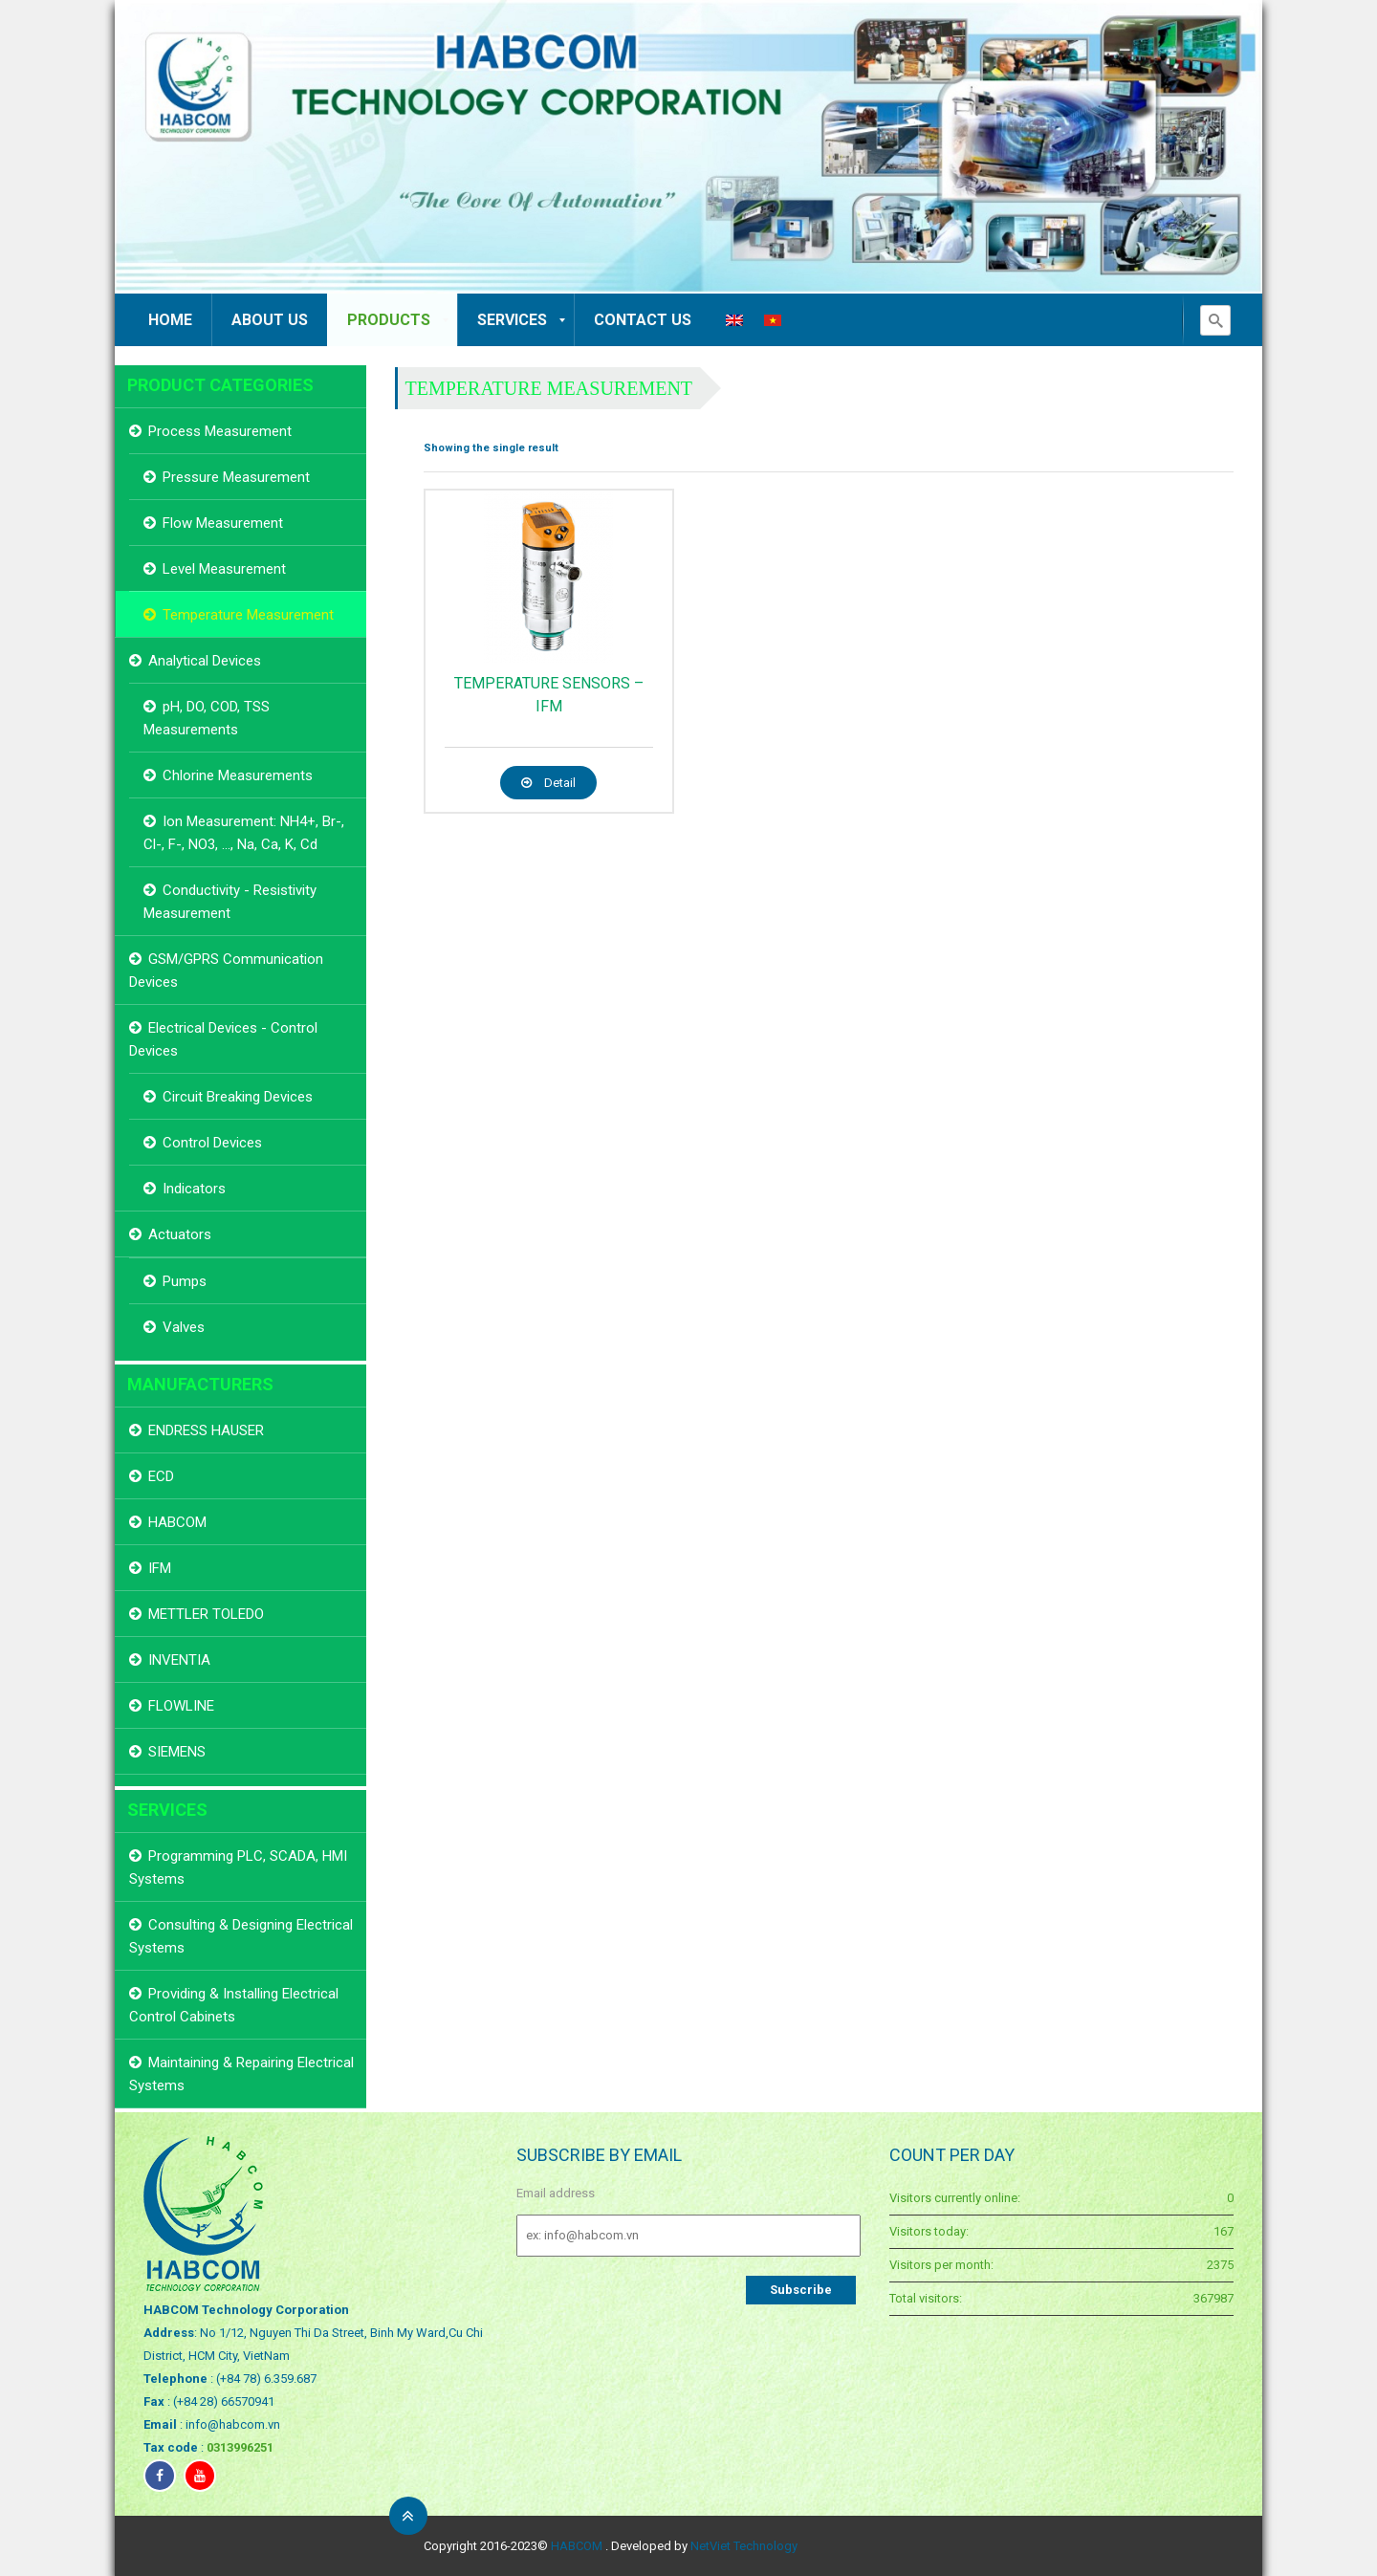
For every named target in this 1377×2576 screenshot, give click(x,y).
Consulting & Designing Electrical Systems (241, 1936)
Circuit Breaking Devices (238, 1096)
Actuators (179, 1234)
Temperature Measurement (549, 388)
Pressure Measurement (236, 477)
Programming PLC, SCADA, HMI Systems (238, 1867)
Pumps (185, 1281)
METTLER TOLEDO (206, 1614)
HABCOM (177, 1522)
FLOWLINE (181, 1705)
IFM (159, 1568)
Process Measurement (220, 431)
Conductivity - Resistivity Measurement (230, 902)
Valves (184, 1327)
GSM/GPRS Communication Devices (226, 970)
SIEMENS (177, 1751)
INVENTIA (179, 1660)
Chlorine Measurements (238, 775)
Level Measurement (224, 569)
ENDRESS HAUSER (206, 1430)
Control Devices (212, 1142)
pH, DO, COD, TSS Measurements (206, 718)
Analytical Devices (204, 660)
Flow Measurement (223, 523)
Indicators (194, 1188)
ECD (161, 1476)
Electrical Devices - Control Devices (223, 1039)
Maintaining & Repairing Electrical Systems (241, 2074)
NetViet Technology (744, 2546)
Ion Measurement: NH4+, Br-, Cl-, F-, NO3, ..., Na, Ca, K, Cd (243, 833)
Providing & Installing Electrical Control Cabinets (234, 2005)
